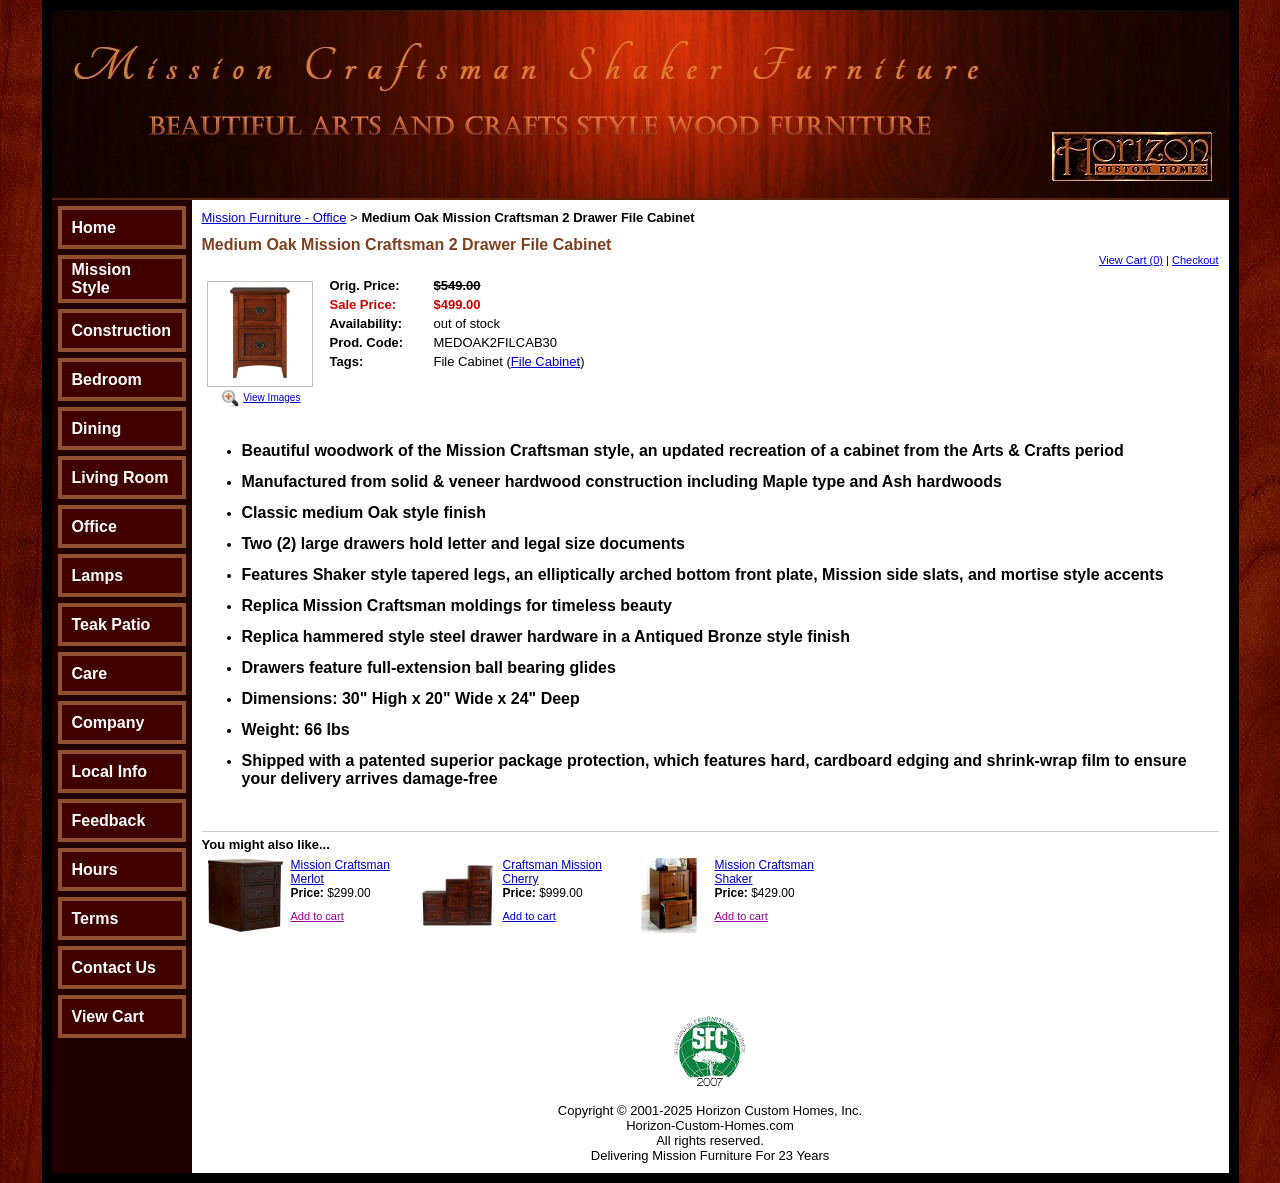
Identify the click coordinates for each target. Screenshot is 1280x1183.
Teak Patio (111, 624)
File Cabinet (545, 361)
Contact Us (114, 967)
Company (108, 722)
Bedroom (107, 379)
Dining (97, 428)
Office (94, 526)
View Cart (108, 1016)
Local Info (110, 771)
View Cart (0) (1131, 260)
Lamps (98, 575)
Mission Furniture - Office (274, 217)
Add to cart (317, 916)
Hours (95, 869)
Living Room (120, 477)
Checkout (1195, 260)
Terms (95, 918)
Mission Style (102, 278)
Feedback (109, 820)
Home (94, 227)
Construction (122, 330)
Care (90, 673)
